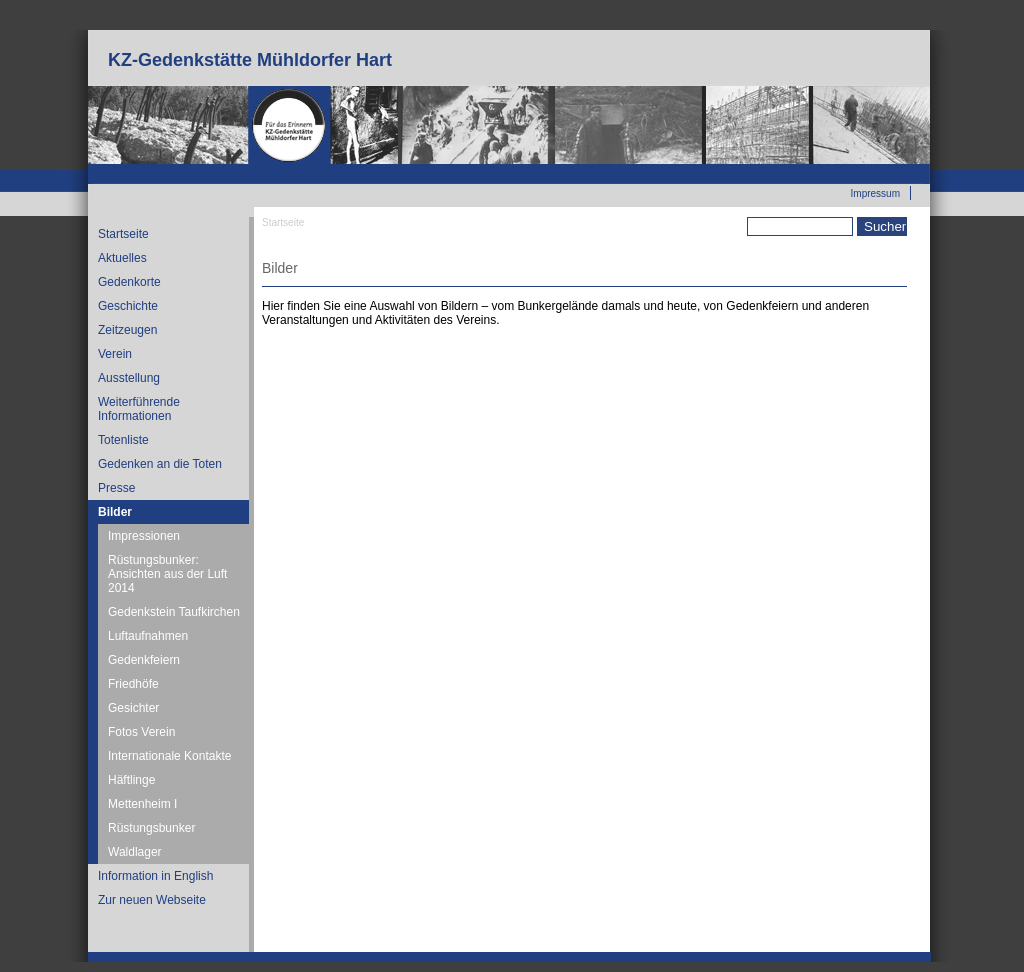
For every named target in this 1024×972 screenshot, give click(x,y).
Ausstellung (129, 378)
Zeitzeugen (127, 330)
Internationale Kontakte (169, 756)
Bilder (115, 512)
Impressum (875, 193)
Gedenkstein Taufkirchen (174, 612)
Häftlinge (131, 780)
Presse (116, 488)
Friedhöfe (133, 684)
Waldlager (135, 852)
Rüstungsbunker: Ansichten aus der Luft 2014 (167, 574)
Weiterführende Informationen (139, 409)
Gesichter (133, 708)
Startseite (123, 234)
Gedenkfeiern (144, 660)
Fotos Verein (141, 732)
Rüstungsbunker (151, 828)
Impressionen (144, 536)
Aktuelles (122, 258)
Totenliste (123, 440)
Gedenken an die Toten (160, 464)
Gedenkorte (129, 282)
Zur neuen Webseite (854, 171)
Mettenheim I (142, 804)
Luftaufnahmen (148, 636)
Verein (115, 354)
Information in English (155, 876)
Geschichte (128, 306)
